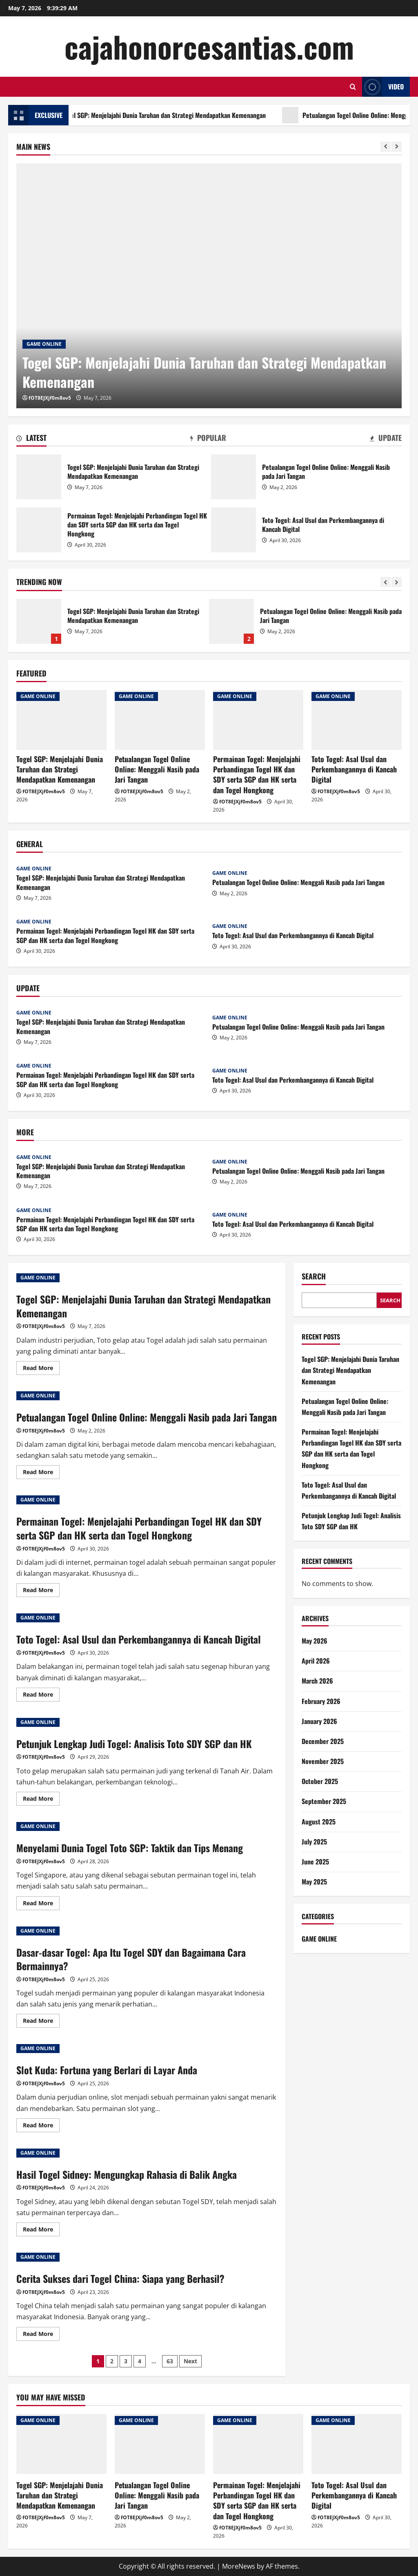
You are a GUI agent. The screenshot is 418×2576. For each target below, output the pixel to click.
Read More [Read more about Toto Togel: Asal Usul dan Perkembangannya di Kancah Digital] (41, 1696)
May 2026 (314, 1641)
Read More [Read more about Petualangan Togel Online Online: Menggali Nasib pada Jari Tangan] (41, 1473)
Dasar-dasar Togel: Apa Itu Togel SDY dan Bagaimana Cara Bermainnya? (131, 1959)
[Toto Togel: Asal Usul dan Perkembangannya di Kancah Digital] (356, 720)
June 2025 (315, 1861)
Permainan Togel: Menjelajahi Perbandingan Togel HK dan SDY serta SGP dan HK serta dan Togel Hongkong (38, 529)
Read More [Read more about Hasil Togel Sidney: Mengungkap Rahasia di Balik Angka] (41, 2230)
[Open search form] (353, 87)
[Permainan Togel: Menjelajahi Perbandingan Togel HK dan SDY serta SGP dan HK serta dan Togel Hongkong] (258, 720)
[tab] (31, 439)
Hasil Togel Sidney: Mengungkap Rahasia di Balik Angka (126, 2174)
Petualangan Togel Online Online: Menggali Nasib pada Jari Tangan (233, 476)
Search (314, 1276)
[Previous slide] (385, 147)
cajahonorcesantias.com (209, 46)
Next (190, 2361)
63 (170, 2361)
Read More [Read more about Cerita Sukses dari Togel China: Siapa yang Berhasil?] (41, 2335)
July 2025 (314, 1841)
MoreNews (238, 2566)
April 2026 (316, 1661)
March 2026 (317, 1681)
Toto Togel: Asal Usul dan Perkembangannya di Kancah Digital (233, 529)
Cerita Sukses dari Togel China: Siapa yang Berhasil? (120, 2278)
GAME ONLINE (44, 343)
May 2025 (314, 1881)
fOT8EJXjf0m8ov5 (50, 397)
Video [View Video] (383, 87)
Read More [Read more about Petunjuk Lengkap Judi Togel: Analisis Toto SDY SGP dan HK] (41, 1800)
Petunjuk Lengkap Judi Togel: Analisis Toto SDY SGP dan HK (134, 1743)
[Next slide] (396, 147)
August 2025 (319, 1821)
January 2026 (319, 1721)
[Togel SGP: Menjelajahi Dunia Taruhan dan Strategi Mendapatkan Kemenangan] (209, 285)
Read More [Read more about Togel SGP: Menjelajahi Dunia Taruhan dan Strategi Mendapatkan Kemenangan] (41, 1369)
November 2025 (323, 1761)
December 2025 (323, 1741)
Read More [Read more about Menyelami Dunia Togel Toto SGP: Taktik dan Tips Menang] (41, 1904)
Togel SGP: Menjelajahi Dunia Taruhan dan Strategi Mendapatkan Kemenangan (177, 115)
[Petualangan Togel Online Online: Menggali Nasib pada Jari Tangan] (160, 720)
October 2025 (320, 1781)
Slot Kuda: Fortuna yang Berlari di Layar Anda (106, 2069)
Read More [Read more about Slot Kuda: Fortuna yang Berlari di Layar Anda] (41, 2126)
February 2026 (321, 1701)
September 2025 (324, 1801)
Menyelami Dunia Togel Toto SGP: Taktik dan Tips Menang (129, 1847)
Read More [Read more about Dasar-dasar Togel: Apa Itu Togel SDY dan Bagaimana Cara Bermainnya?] (41, 2022)
